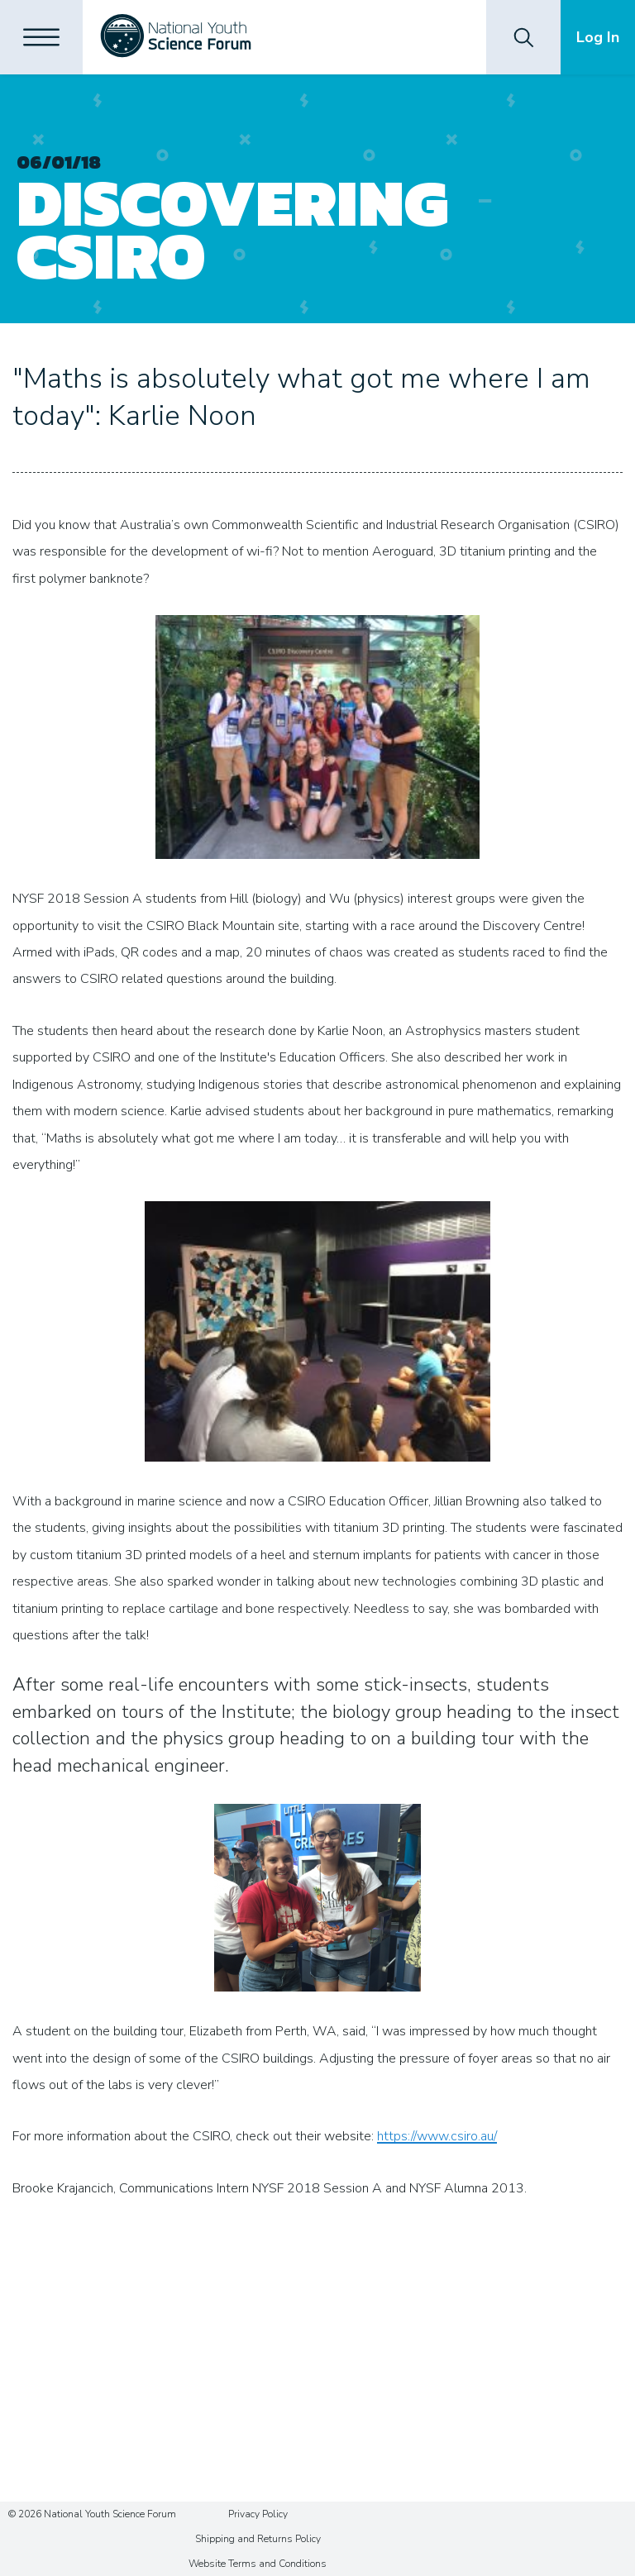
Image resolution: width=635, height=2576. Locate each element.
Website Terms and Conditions (258, 2563)
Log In (597, 37)
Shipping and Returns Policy (258, 2538)
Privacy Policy (258, 2514)
